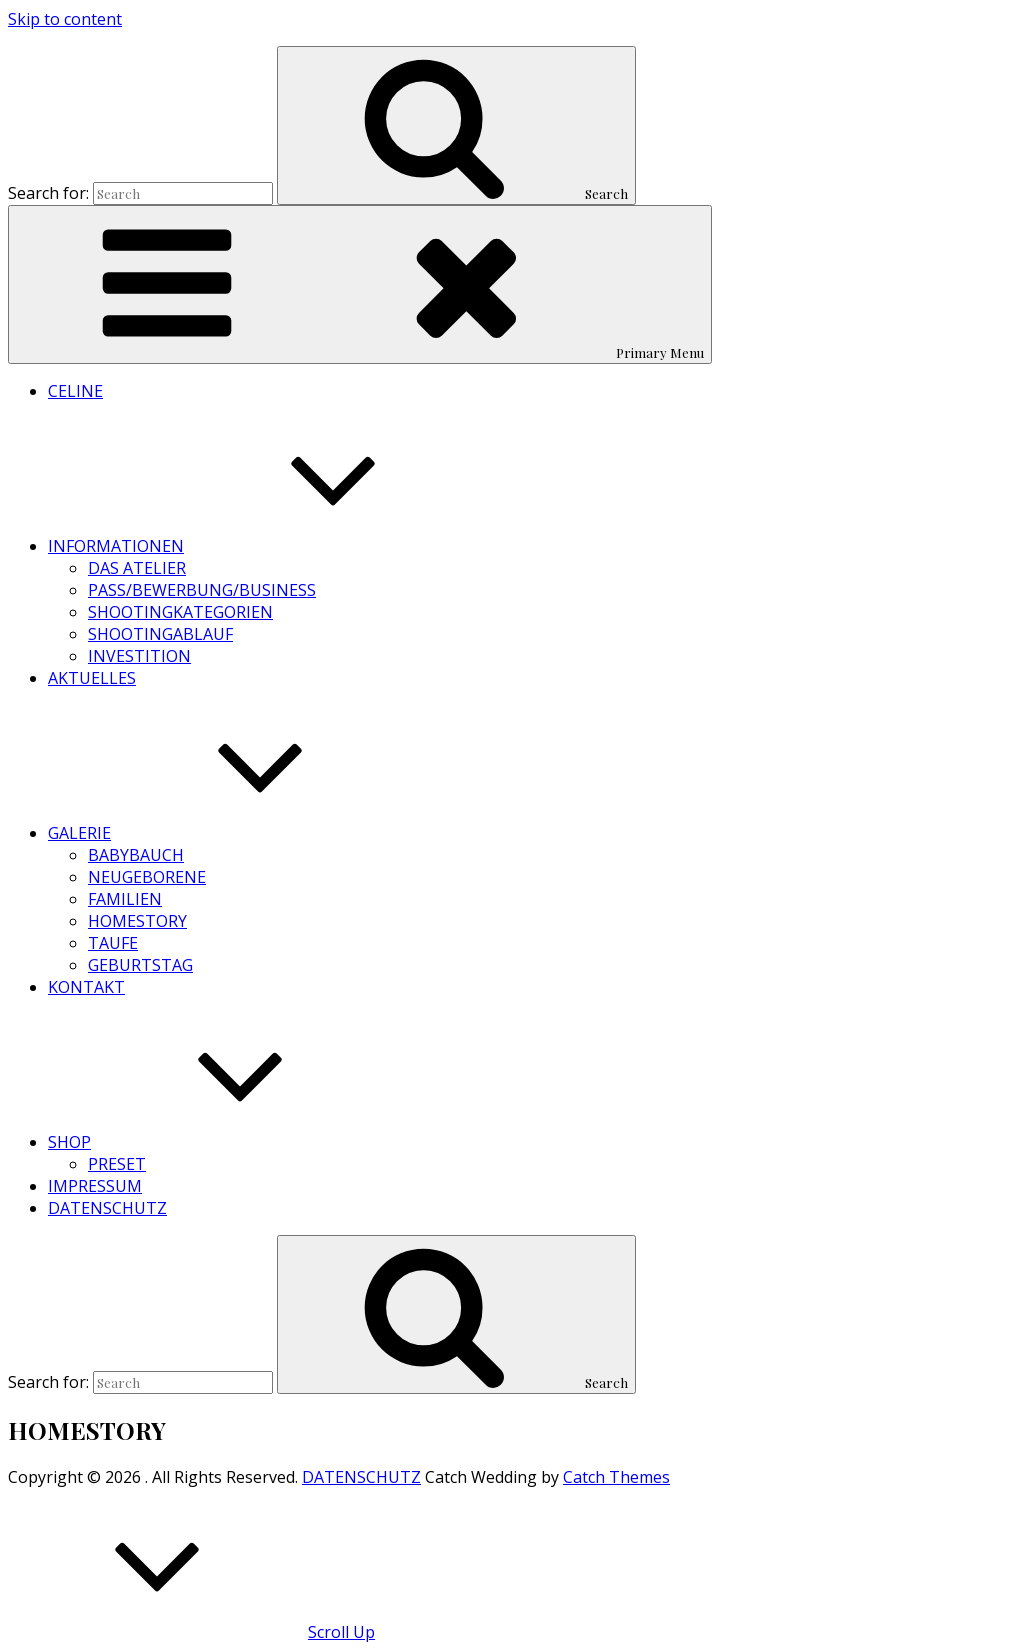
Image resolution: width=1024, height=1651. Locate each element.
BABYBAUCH (136, 855)
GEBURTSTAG (140, 965)
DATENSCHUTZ (107, 1208)
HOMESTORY (137, 921)
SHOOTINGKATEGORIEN (180, 612)
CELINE (75, 391)
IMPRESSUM (95, 1186)
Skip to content (65, 19)
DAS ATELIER (137, 568)
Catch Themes (616, 1477)
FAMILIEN (125, 899)
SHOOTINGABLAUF (160, 634)
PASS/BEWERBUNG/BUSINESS (202, 590)
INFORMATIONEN (266, 546)
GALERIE (229, 833)
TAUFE (113, 943)
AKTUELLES (92, 678)
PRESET (117, 1164)
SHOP (219, 1142)
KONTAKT (86, 987)
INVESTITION (139, 656)
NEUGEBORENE (147, 877)
